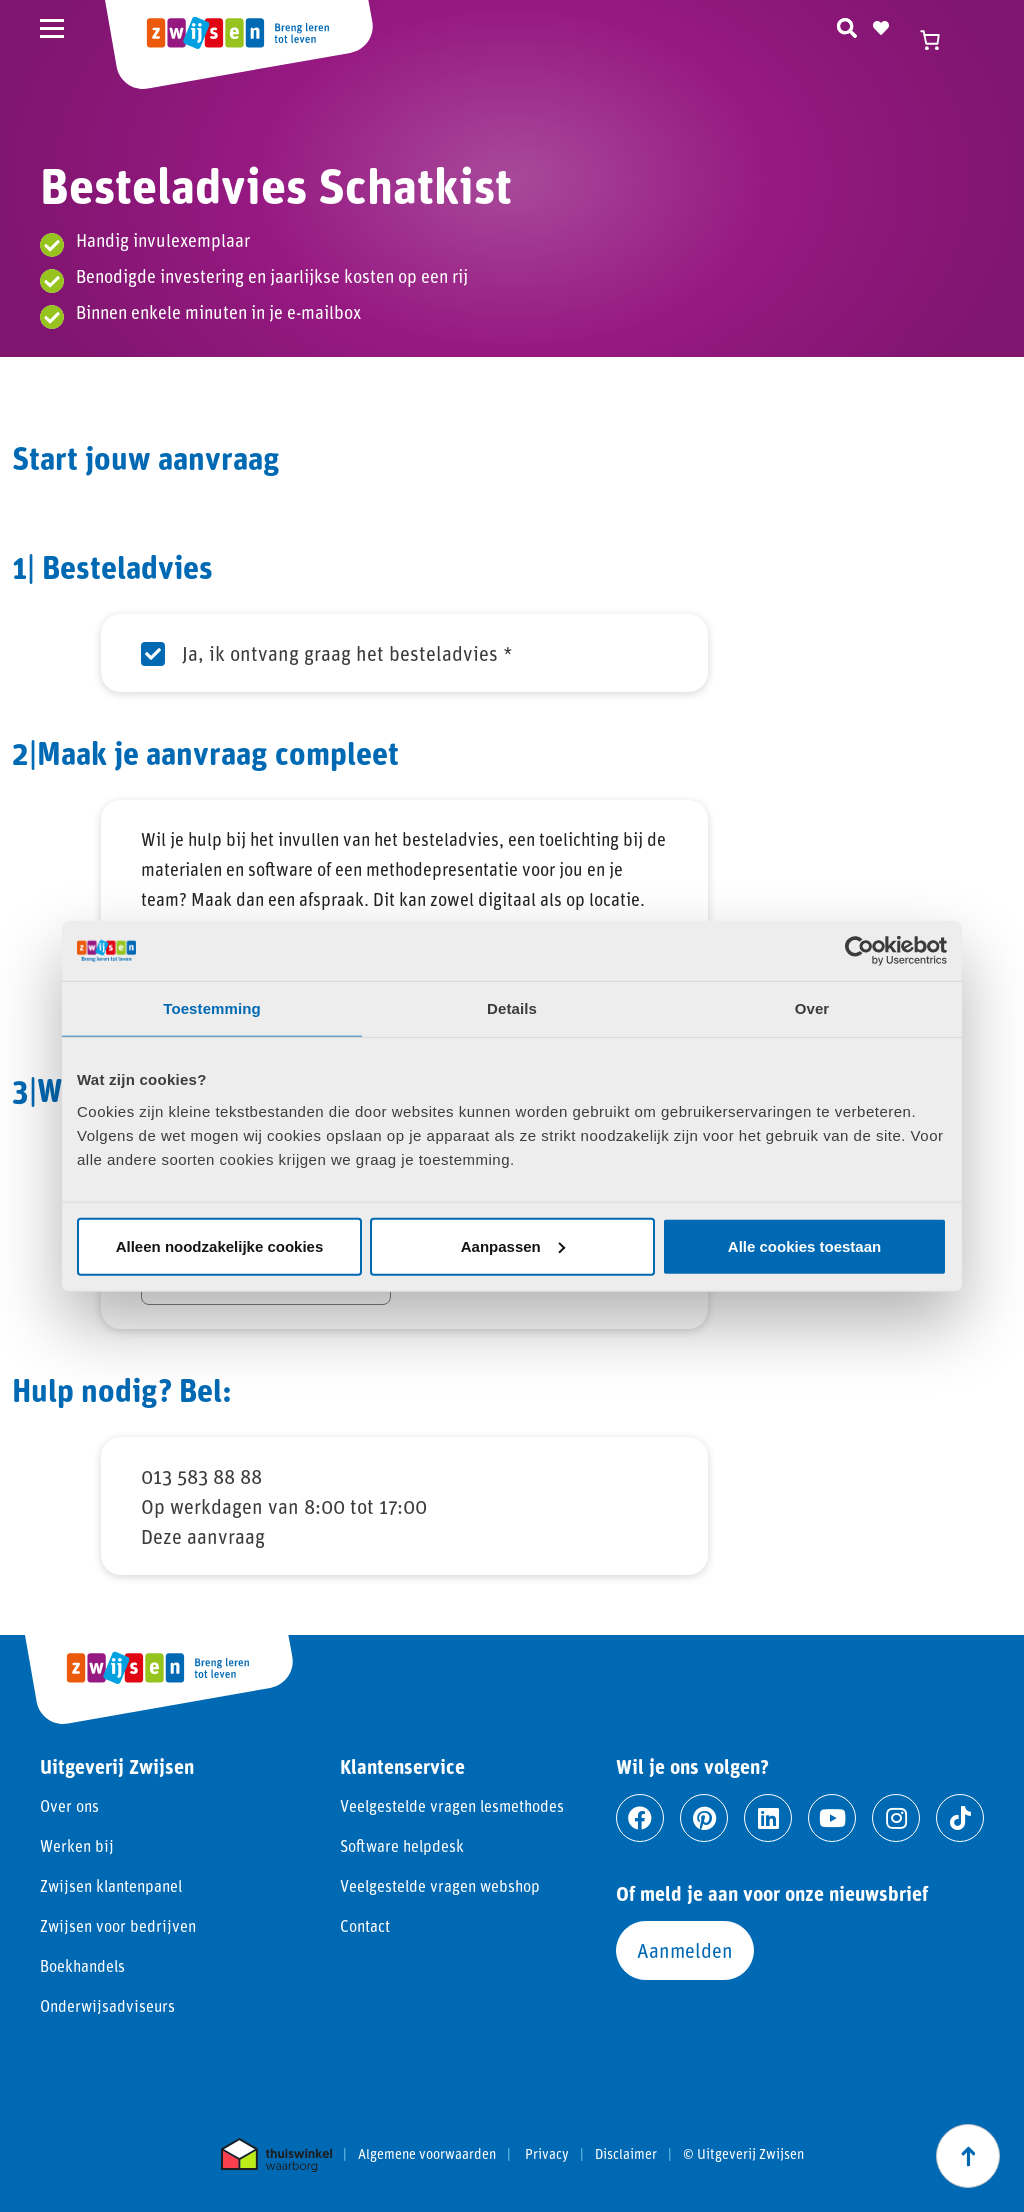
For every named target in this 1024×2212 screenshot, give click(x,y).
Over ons (69, 1805)
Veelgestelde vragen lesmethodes (452, 1805)
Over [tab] (812, 1008)
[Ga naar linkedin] (768, 1818)
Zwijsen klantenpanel (111, 1885)
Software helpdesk (402, 1845)
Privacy (547, 2154)
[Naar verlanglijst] (881, 25)
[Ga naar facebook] (640, 1818)
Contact (365, 1925)
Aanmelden (685, 1950)
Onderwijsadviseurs (107, 2005)
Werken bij (77, 1845)
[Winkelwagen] (939, 40)
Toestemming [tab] (212, 1008)
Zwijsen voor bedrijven (118, 1925)
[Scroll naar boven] (968, 2156)
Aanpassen (513, 1245)
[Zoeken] (847, 25)
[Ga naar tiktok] (960, 1818)
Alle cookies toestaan (804, 1245)
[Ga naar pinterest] (704, 1818)
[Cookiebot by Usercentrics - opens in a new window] (859, 951)
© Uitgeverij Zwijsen (743, 2154)
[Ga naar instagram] (896, 1818)
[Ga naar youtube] (832, 1818)
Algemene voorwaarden (427, 2154)
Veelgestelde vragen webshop (440, 1885)
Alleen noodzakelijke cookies (220, 1245)
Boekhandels (82, 1965)
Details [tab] (512, 1008)
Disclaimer (626, 2154)
